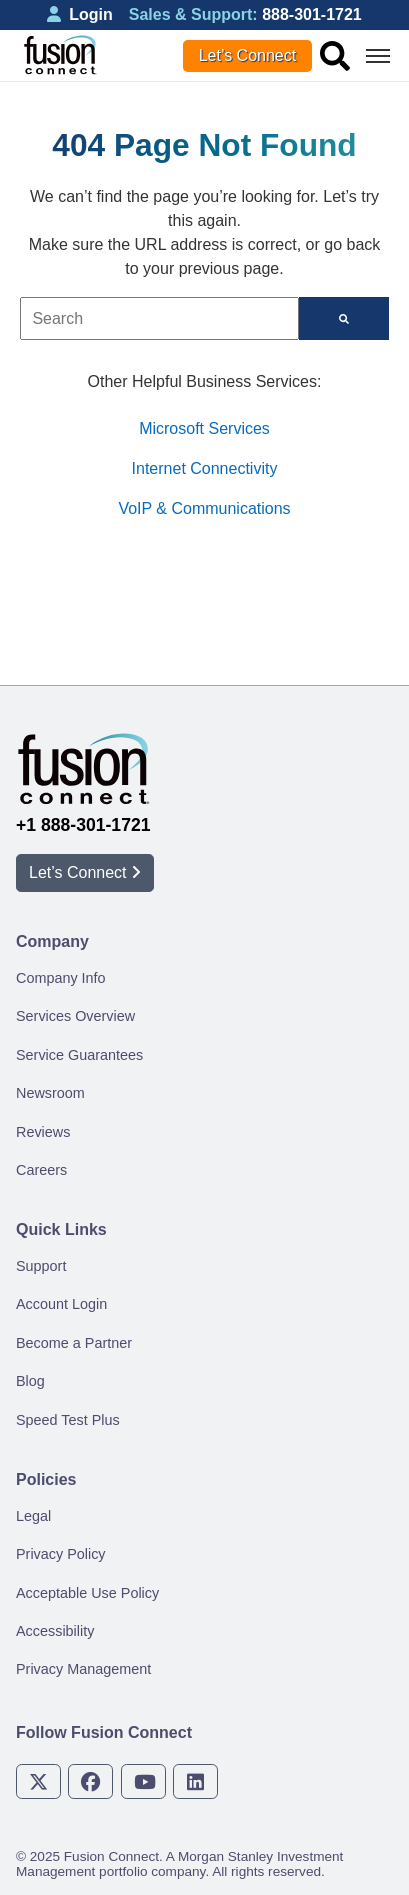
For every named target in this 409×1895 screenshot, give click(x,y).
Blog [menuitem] (30, 1381)
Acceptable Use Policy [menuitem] (87, 1593)
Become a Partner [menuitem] (74, 1343)
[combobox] (159, 318)
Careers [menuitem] (41, 1170)
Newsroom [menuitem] (50, 1093)
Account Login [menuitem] (61, 1304)
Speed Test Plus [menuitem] (68, 1420)
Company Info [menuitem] (61, 978)
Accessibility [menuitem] (55, 1631)
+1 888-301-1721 (83, 825)
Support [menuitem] (41, 1266)
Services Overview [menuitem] (75, 1016)
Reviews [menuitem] (43, 1132)
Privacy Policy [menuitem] (61, 1554)
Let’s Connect (248, 55)
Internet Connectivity (205, 468)
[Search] (344, 318)
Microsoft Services (204, 428)
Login (80, 14)
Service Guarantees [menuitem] (79, 1055)
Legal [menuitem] (33, 1516)
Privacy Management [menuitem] (83, 1669)
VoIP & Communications (204, 508)
